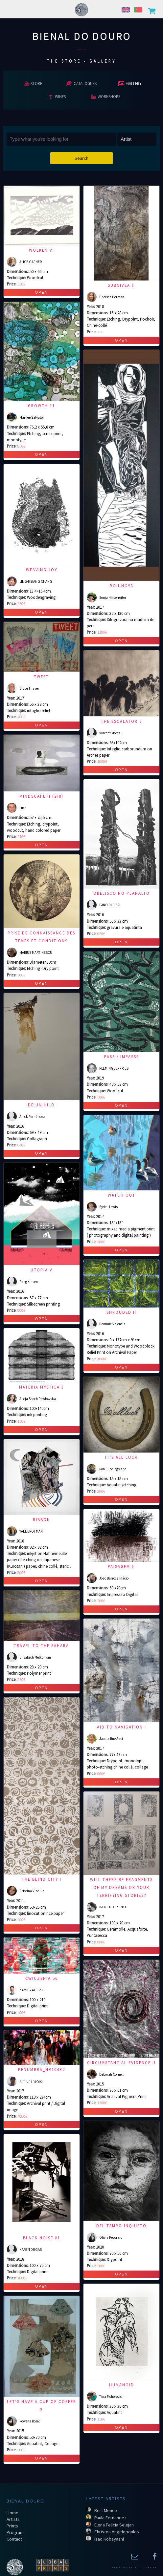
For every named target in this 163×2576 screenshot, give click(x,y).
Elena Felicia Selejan (114, 2525)
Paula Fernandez (110, 2518)
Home (12, 2513)
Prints (12, 2526)
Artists (13, 2519)
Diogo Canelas (145, 2567)
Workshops (105, 96)
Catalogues (81, 83)
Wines (57, 96)
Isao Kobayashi (109, 2539)
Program (15, 2532)
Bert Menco (105, 2510)
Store (33, 83)
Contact (14, 2539)
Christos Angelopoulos (116, 2532)
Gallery (129, 83)
